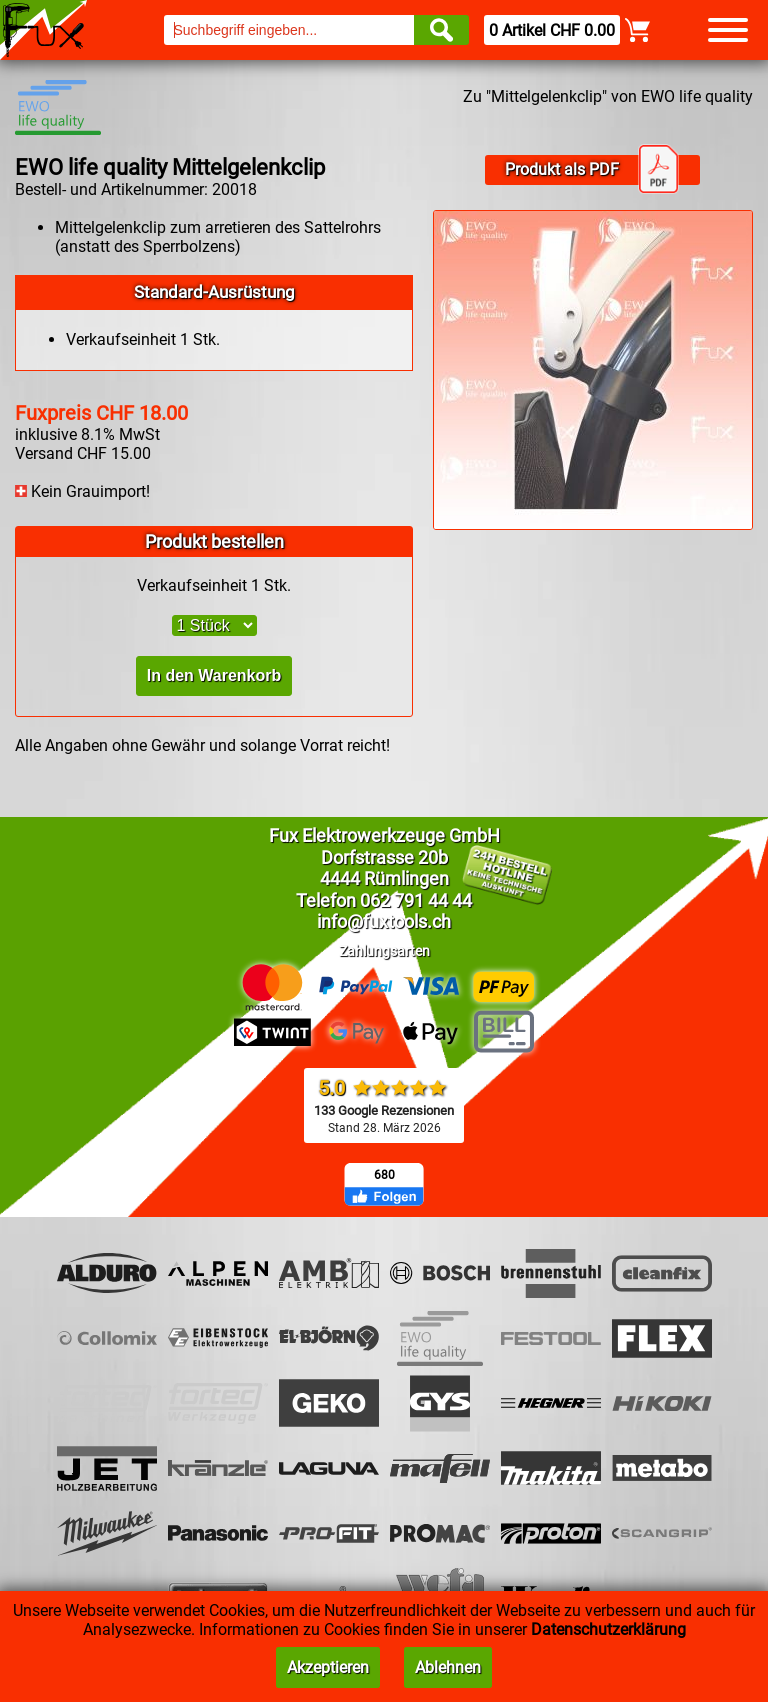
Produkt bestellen (214, 541)
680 (384, 1175)
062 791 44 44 (416, 900)
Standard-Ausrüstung (214, 292)
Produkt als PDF (592, 170)
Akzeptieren (328, 1667)
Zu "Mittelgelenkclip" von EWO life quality (608, 96)
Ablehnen (448, 1667)
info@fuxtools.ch (384, 921)
